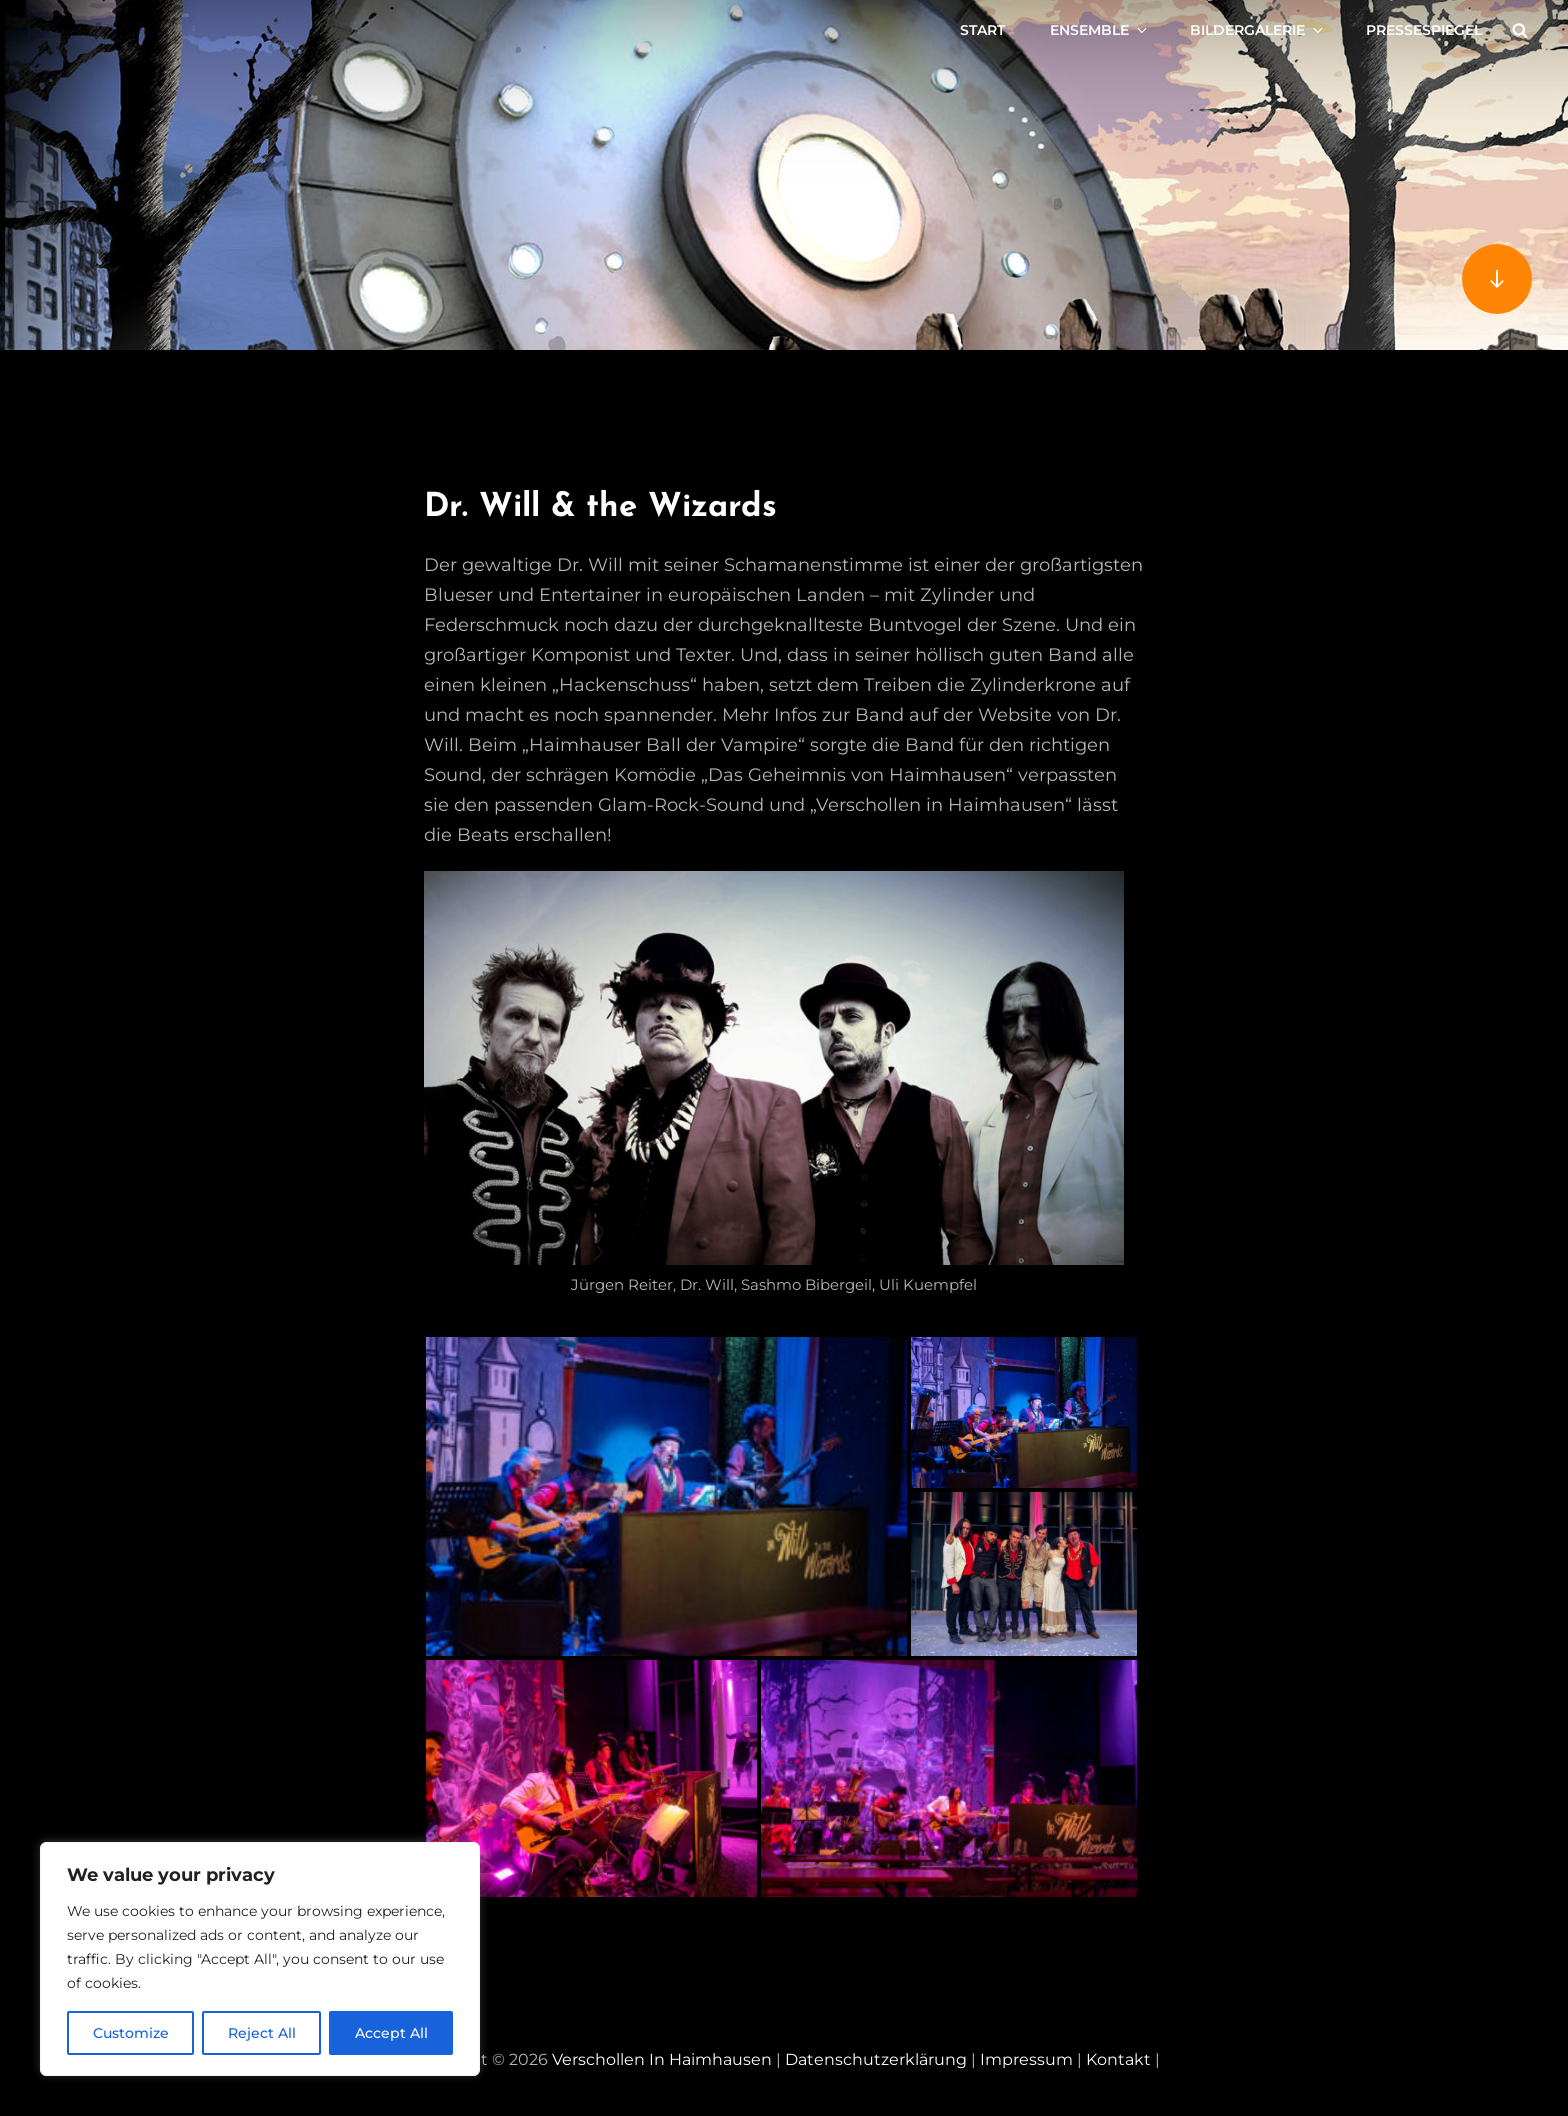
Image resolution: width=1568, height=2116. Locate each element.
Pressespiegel (1424, 30)
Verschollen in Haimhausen (662, 2059)
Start (982, 30)
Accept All (391, 2033)
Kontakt (1118, 2059)
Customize (131, 2033)
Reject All (262, 2033)
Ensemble (1100, 30)
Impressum (1026, 2059)
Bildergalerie (1258, 30)
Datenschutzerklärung (876, 2059)
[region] (260, 1959)
